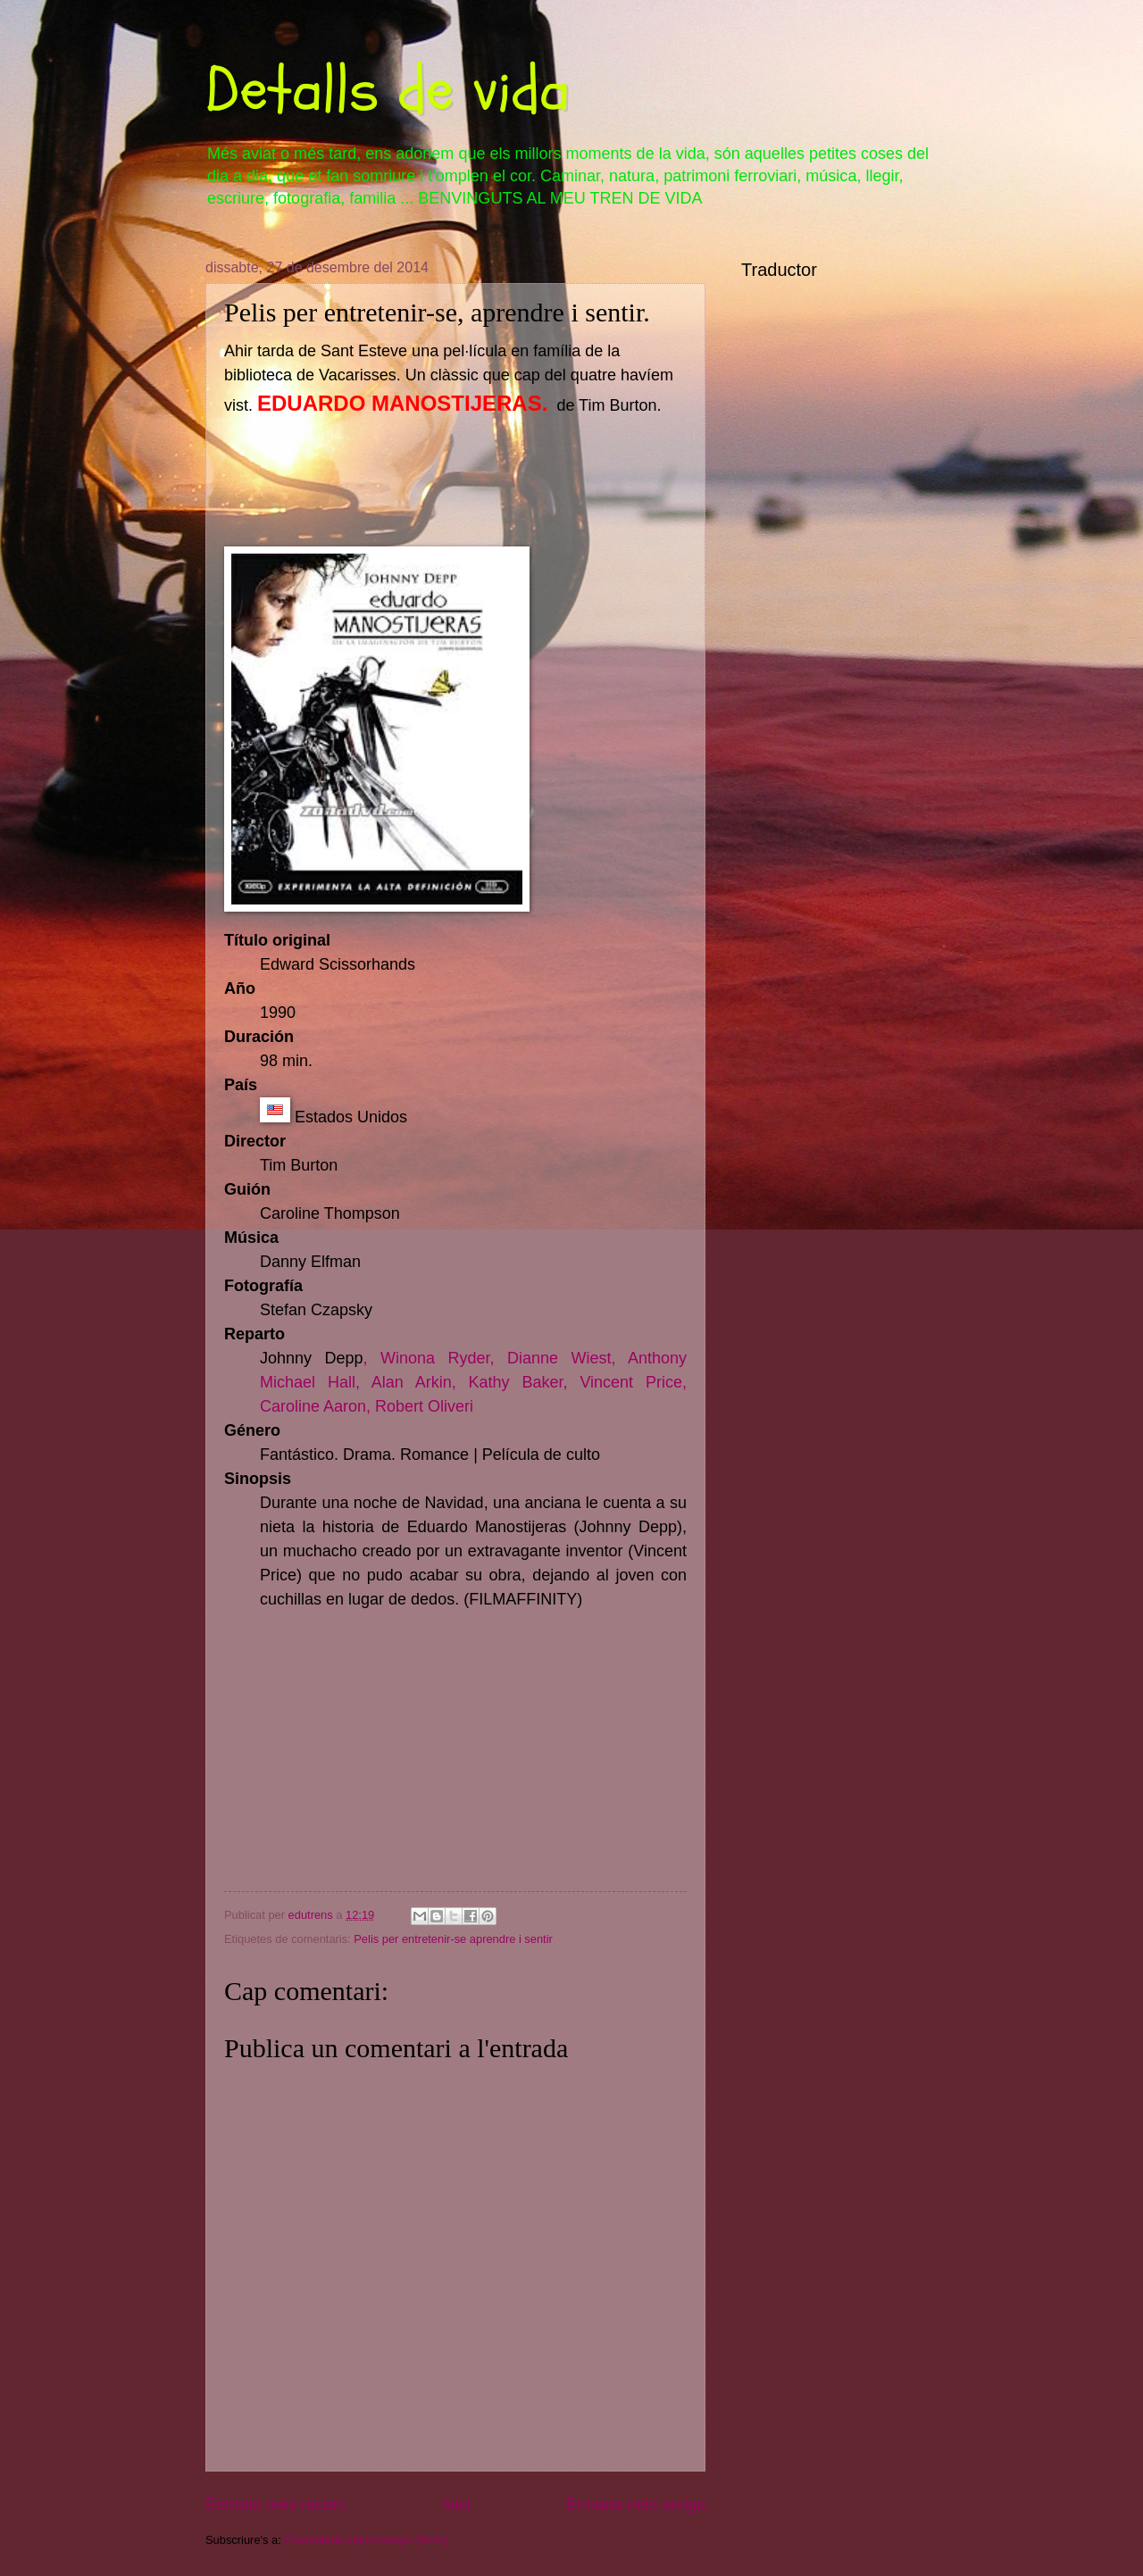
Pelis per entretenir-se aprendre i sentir (453, 1939)
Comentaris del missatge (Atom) (366, 2540)
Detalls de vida (387, 90)
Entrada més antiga (635, 2504)
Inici (455, 2504)
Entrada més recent (275, 2504)
